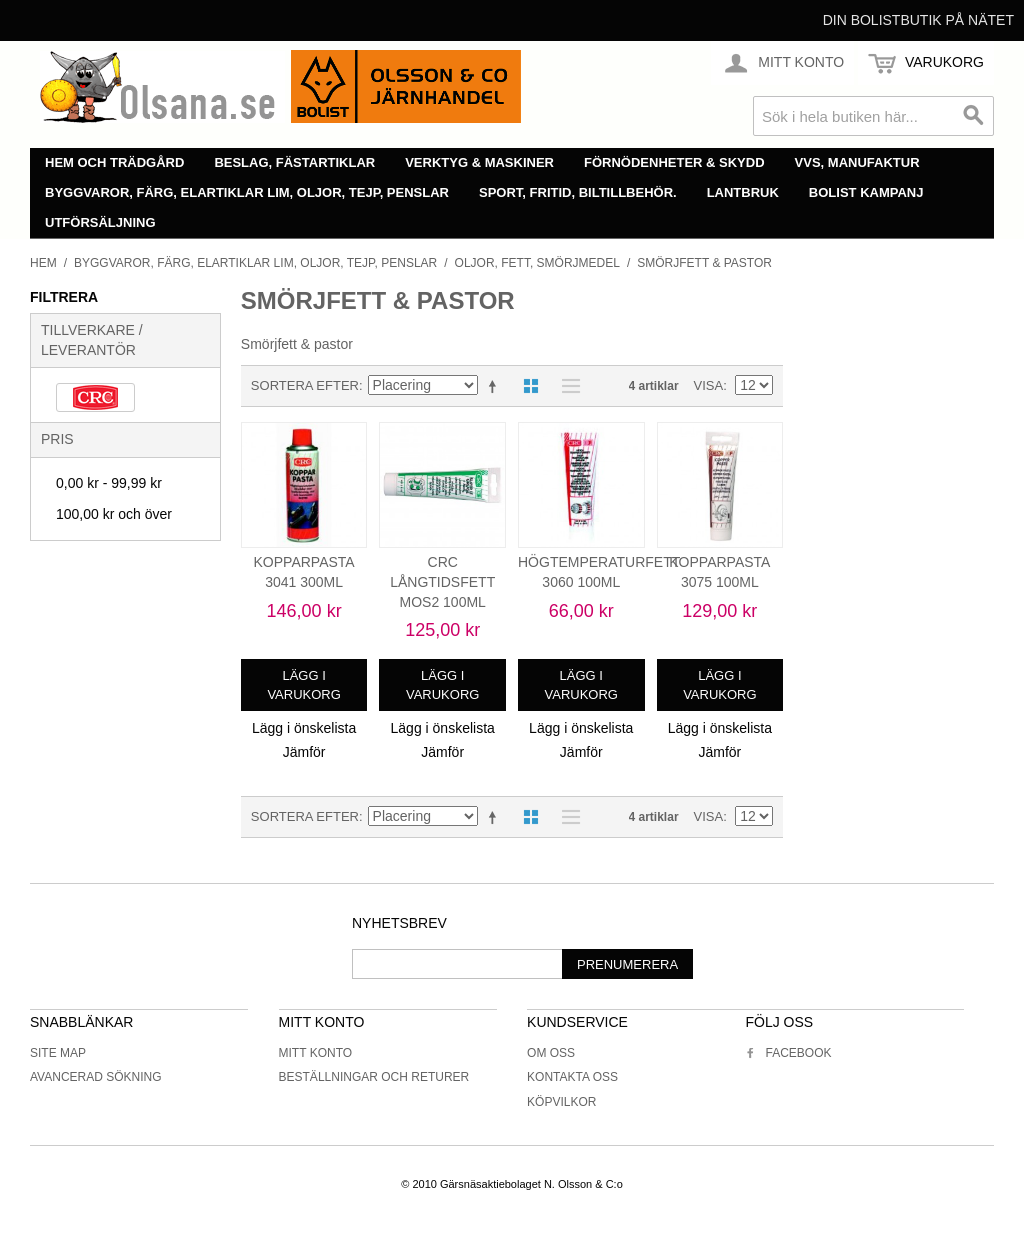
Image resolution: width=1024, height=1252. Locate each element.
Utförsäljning (100, 222)
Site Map (58, 1053)
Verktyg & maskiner (479, 162)
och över (114, 514)
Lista (566, 386)
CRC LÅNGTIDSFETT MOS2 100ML (442, 581)
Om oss (551, 1053)
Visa (709, 385)
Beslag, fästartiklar (294, 162)
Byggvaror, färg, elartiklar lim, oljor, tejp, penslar (247, 192)
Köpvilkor (561, 1102)
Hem (43, 263)
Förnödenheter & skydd (674, 162)
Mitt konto (316, 1053)
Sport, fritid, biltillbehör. (578, 192)
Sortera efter (305, 385)
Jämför (304, 752)
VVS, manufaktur (857, 162)
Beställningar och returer (374, 1077)
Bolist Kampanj (866, 192)
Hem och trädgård (114, 162)
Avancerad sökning (96, 1077)
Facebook (788, 1053)
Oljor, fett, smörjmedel (537, 263)
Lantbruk (743, 192)
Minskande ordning (496, 386)
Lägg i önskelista (304, 728)
